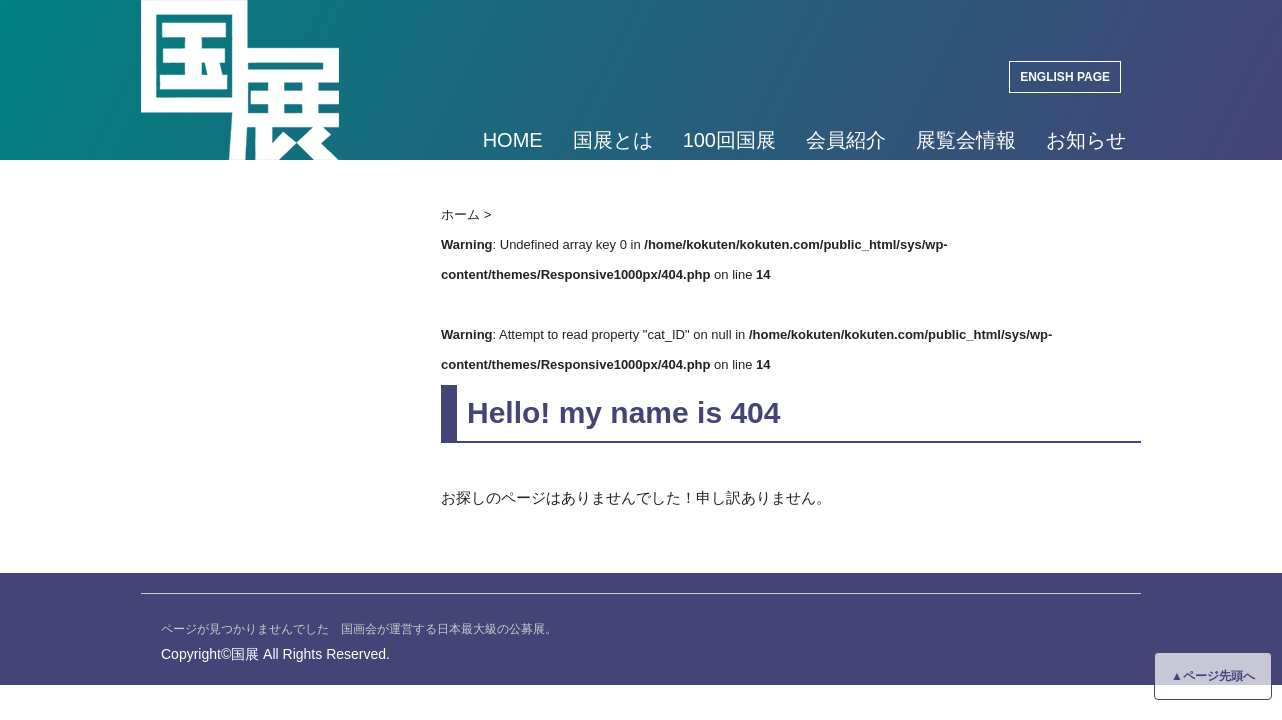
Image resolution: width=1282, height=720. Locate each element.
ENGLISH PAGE (1065, 77)
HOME (513, 140)
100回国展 (729, 140)
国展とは (613, 140)
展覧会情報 (966, 140)
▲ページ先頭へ (1213, 676)
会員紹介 (846, 140)
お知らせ (1086, 140)
